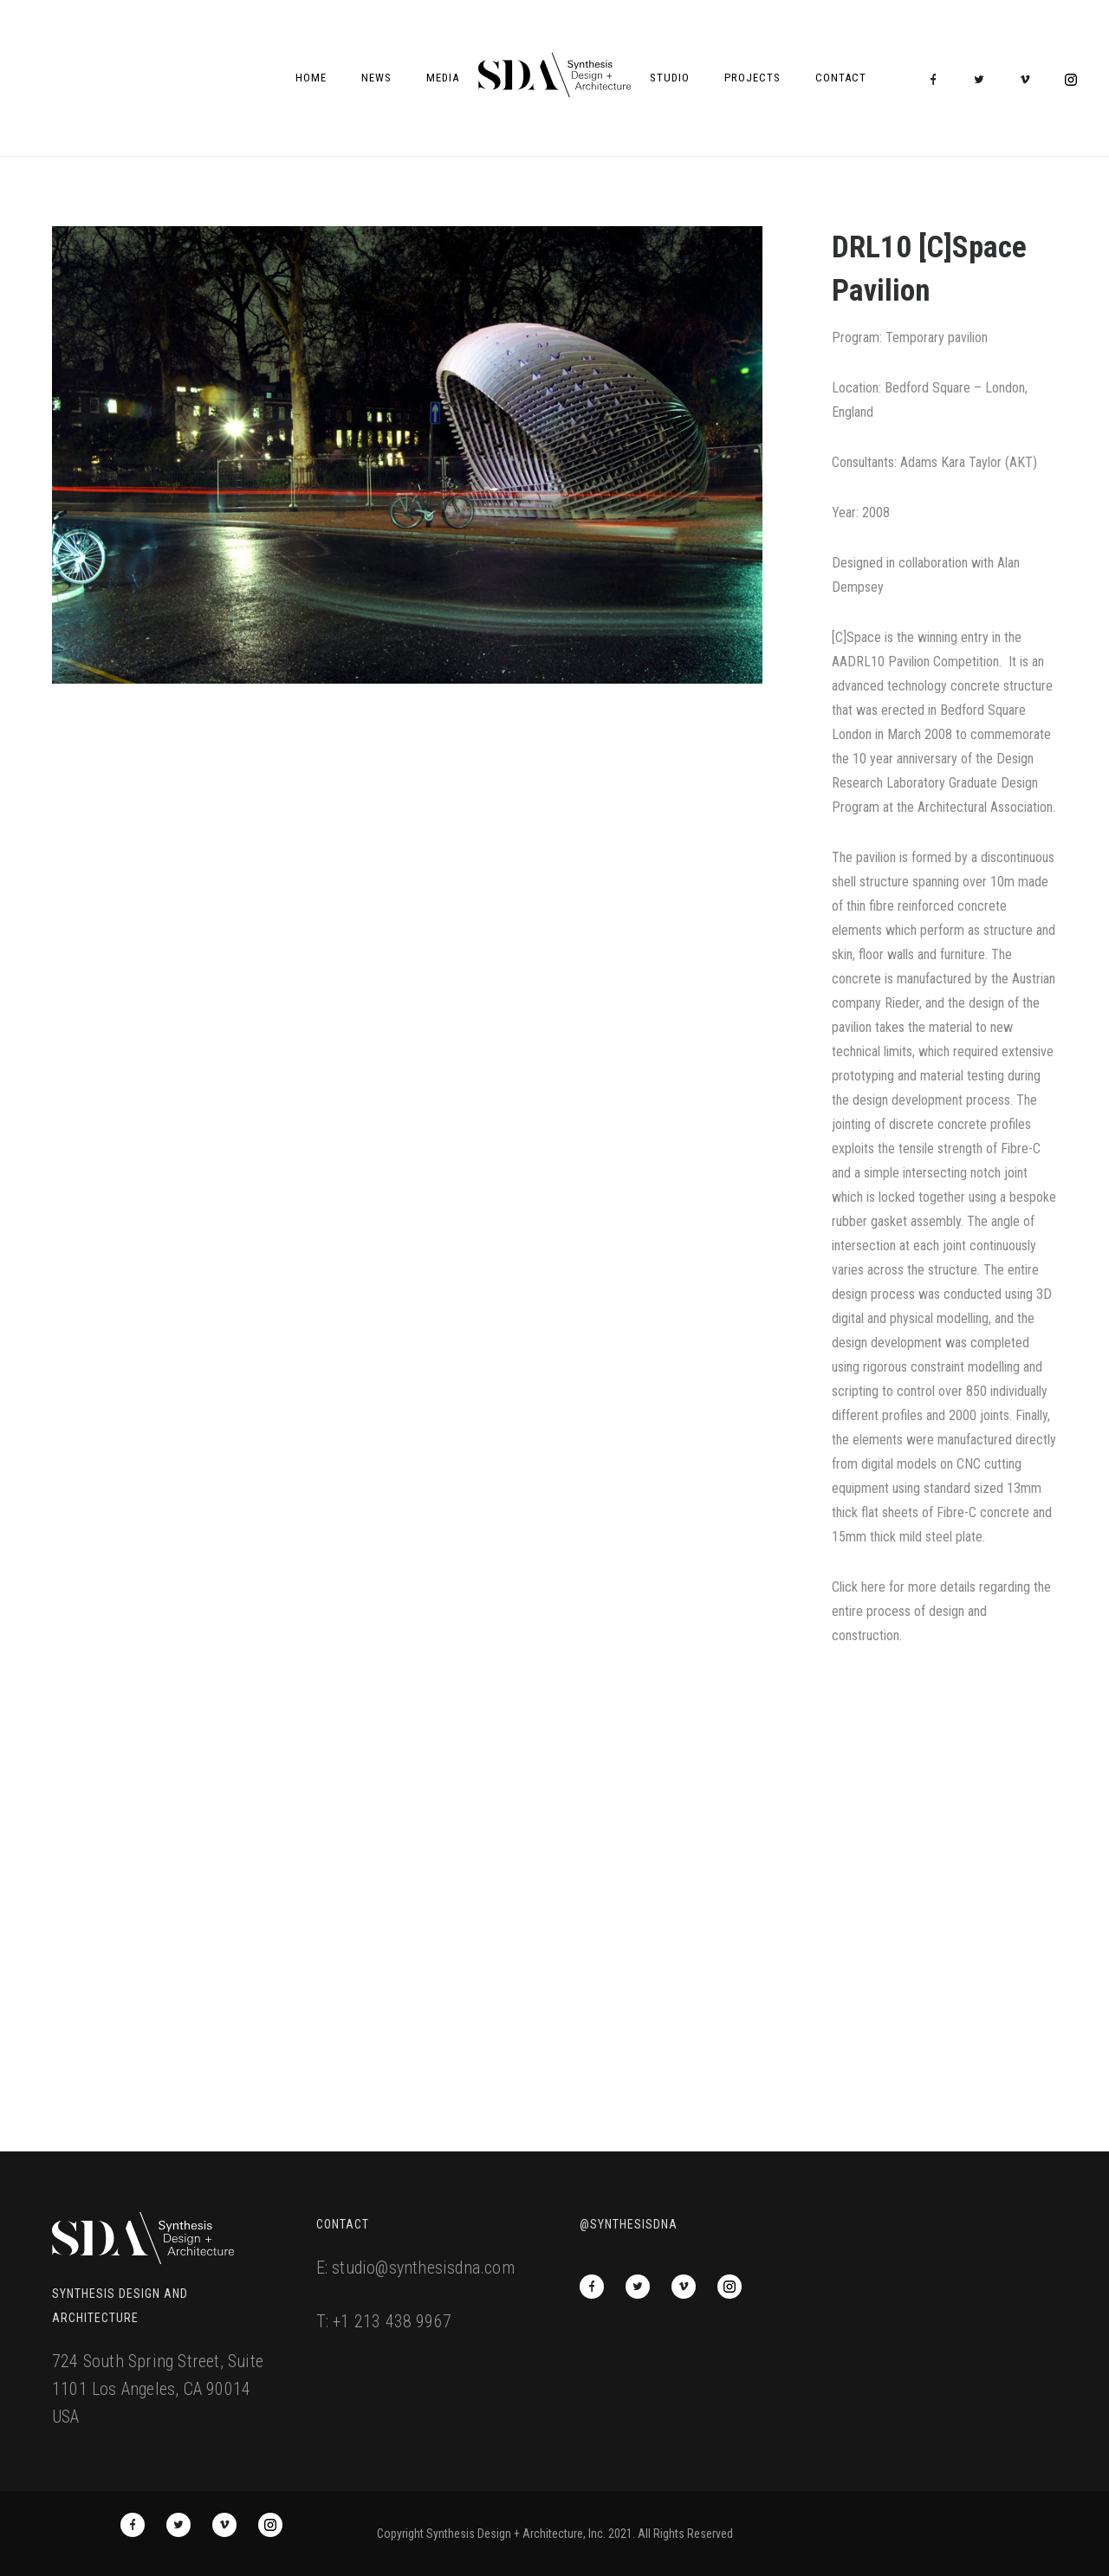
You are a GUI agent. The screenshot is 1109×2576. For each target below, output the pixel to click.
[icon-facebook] (937, 80)
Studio (670, 77)
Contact (840, 77)
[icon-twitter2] (983, 80)
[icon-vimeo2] (1029, 80)
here (873, 1587)
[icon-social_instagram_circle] (1071, 80)
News (376, 77)
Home (311, 77)
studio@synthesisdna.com (423, 2267)
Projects (752, 77)
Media (442, 77)
